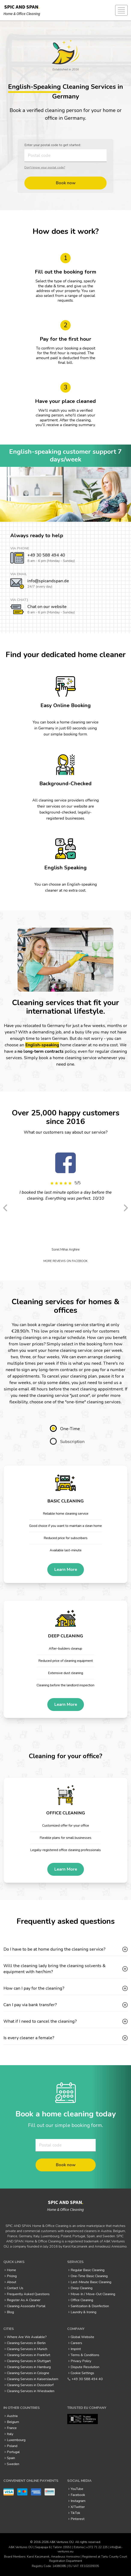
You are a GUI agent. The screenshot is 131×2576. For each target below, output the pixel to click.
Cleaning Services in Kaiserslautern (32, 2379)
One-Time (70, 1429)
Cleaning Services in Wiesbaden (30, 2391)
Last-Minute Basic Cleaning (91, 2282)
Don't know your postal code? (44, 167)
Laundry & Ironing (83, 2312)
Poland (12, 2446)
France (12, 2428)
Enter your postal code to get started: (52, 145)
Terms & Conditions (85, 2355)
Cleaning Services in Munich (27, 2349)
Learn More (65, 1569)
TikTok (75, 2513)
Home (11, 2270)
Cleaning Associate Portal (26, 2306)
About (11, 2282)
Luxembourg (16, 2440)
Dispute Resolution (85, 2367)
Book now (66, 183)
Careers (76, 2343)
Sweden (13, 2464)
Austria (12, 2416)
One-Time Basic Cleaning (89, 2276)
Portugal (13, 2452)
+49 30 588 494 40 (46, 555)
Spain (11, 2458)
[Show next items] (126, 1208)
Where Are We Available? (27, 2337)
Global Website (82, 2337)
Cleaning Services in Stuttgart (29, 2361)
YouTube (77, 2489)
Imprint (76, 2349)
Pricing (12, 2276)
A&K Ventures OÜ (61, 2542)
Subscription (72, 1442)
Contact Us (15, 2288)
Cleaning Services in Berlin (26, 2343)
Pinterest (78, 2519)
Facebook (80, 1261)
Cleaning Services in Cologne (28, 2373)
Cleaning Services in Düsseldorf (30, 2385)
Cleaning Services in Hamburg (29, 2367)
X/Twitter (78, 2507)
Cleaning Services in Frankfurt (28, 2355)
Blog (10, 2312)
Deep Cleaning (81, 2288)
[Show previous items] (5, 1208)
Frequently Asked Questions (28, 2294)
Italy (10, 2434)
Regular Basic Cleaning (87, 2270)
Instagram (78, 2501)
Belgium (13, 2422)
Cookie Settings (82, 2373)
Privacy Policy (81, 2361)
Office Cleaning (82, 2300)
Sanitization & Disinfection (90, 2306)
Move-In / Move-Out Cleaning (93, 2294)
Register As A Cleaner (23, 2300)
